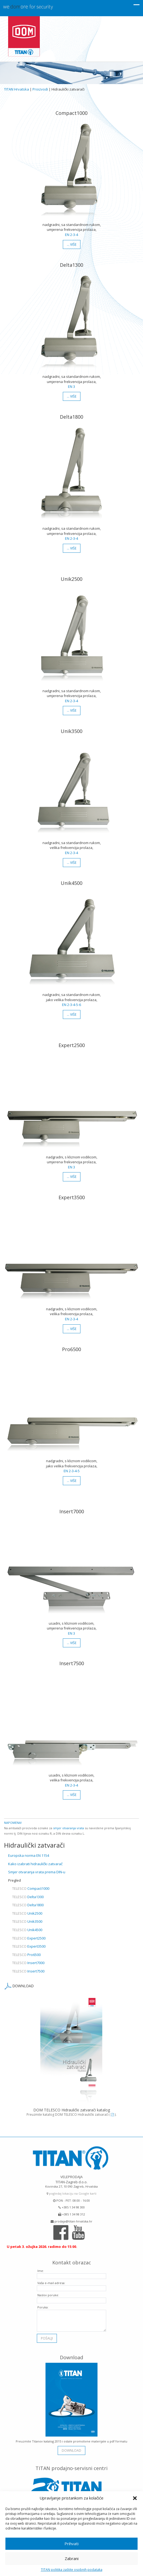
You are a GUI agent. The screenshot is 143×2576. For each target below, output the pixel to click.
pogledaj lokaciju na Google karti (71, 2190)
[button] (135, 2498)
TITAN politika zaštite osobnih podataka (71, 2569)
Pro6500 (26, 1954)
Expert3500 (29, 1946)
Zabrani (72, 2558)
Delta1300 (28, 1896)
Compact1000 (30, 1888)
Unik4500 (27, 1929)
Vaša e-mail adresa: (51, 2279)
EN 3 (71, 386)
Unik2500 (27, 1913)
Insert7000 (28, 1962)
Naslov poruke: (48, 2291)
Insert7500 (28, 1971)
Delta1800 (28, 1904)
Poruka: (42, 2303)
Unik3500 (27, 1921)
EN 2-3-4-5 (72, 1470)
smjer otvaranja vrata (68, 1828)
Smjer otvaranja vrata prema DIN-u (36, 1871)
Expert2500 (29, 1938)
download (71, 2447)
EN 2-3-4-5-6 (71, 1004)
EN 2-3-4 (71, 234)
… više (71, 244)
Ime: (40, 2267)
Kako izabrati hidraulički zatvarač (35, 1863)
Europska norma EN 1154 (28, 1855)
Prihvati (71, 2543)
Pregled (14, 1880)
